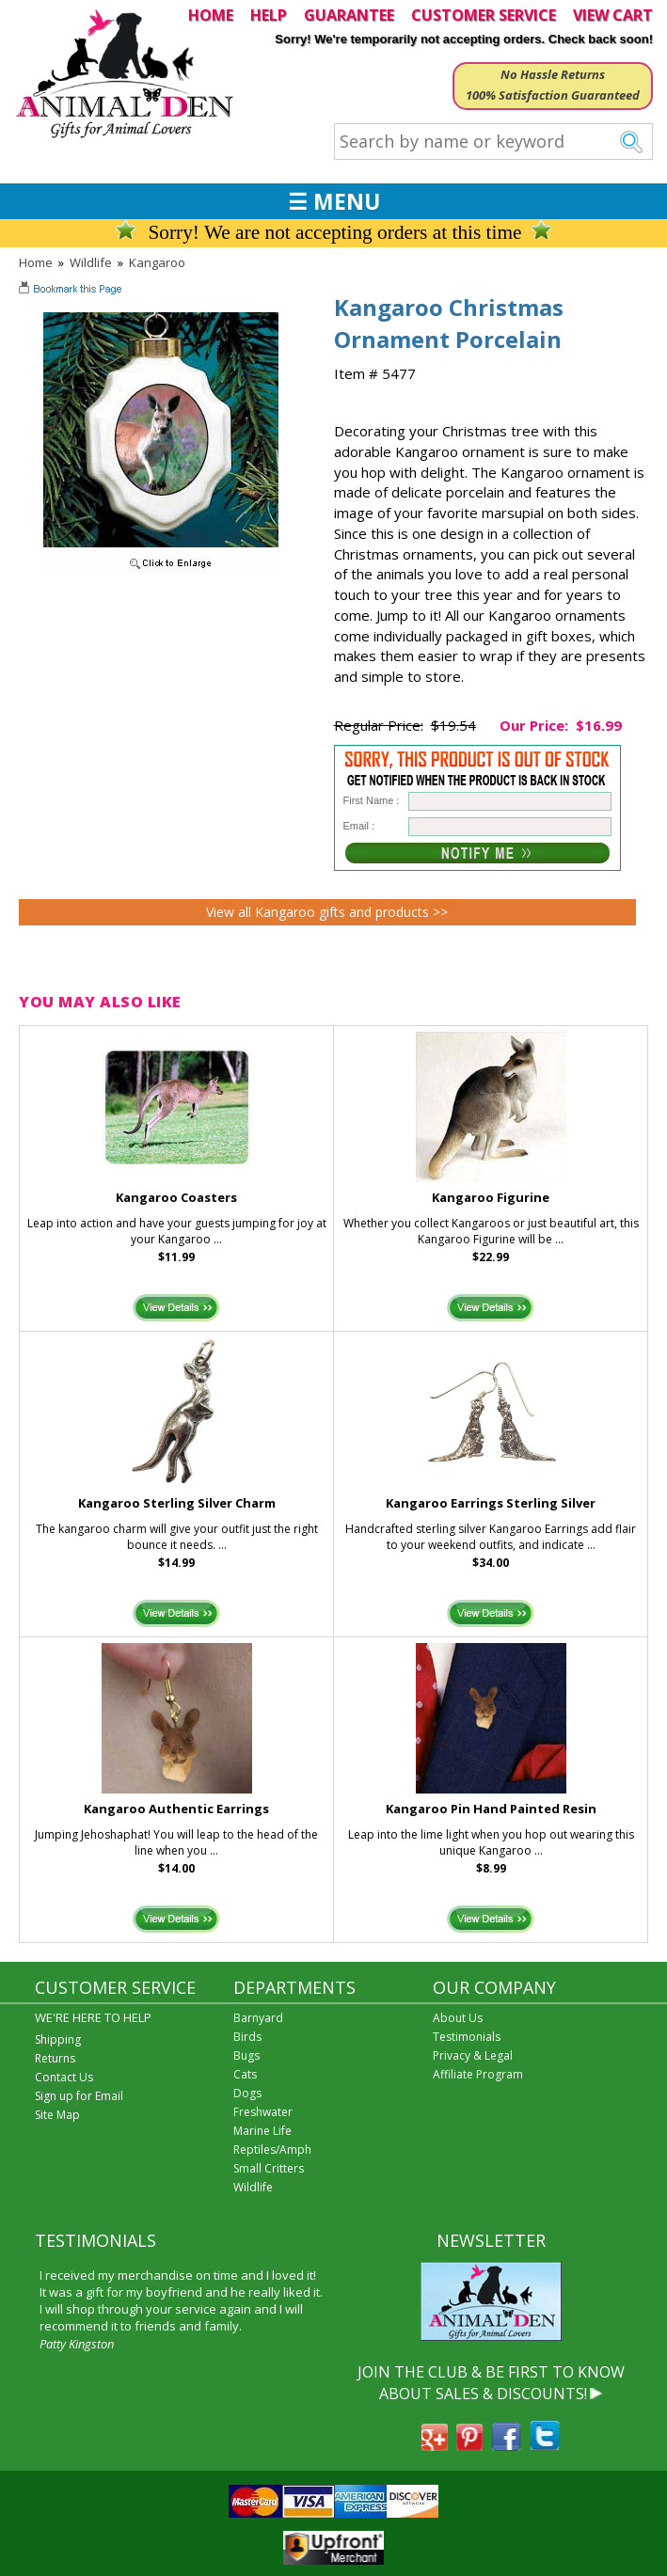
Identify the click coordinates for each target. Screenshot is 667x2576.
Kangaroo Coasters (176, 1197)
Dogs (247, 2093)
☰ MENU (334, 201)
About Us (458, 2018)
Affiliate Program (478, 2074)
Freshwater (263, 2112)
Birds (247, 2037)
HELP (268, 15)
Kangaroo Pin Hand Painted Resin (491, 1808)
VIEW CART (613, 15)
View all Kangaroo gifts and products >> (327, 912)
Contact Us (64, 2077)
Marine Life (262, 2131)
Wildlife (91, 262)
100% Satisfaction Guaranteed (553, 95)
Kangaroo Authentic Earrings (176, 1808)
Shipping (58, 2039)
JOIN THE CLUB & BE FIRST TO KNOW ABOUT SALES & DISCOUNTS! (491, 2382)
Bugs (246, 2055)
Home (36, 262)
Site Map (57, 2115)
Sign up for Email (79, 2096)
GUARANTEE (349, 15)
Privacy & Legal (473, 2055)
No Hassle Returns (552, 74)
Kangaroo (157, 262)
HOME (210, 15)
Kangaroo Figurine (490, 1197)
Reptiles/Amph (272, 2149)
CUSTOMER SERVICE (483, 15)
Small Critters (268, 2168)
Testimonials (466, 2037)
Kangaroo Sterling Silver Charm (177, 1502)
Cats (245, 2074)
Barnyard (258, 2018)
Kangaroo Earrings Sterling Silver (491, 1502)
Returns (55, 2058)
